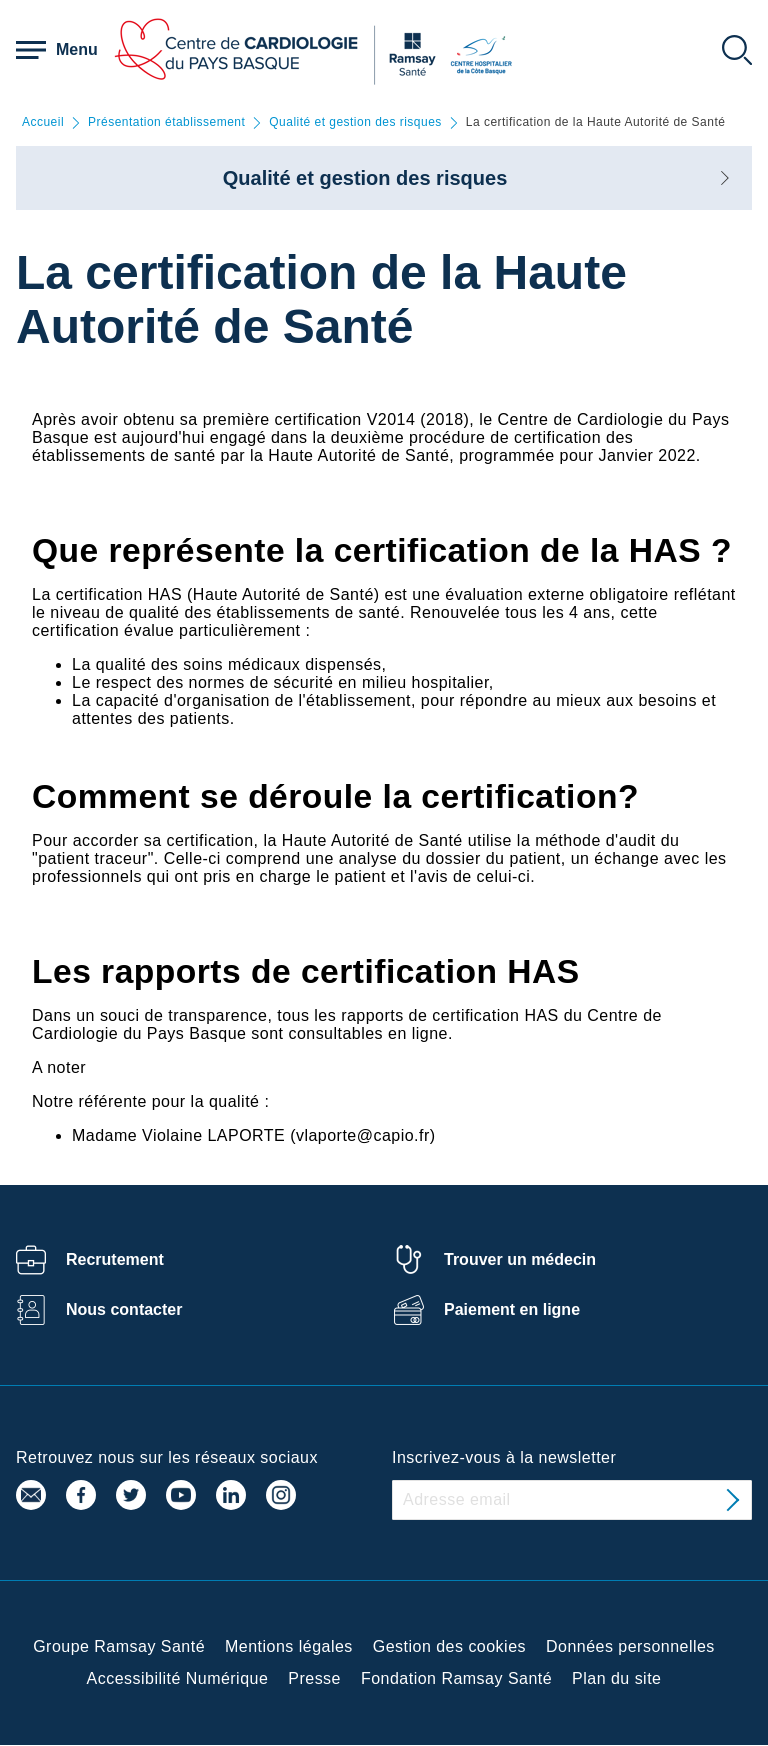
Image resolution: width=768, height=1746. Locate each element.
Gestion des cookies (449, 1646)
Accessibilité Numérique (178, 1678)
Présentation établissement (166, 122)
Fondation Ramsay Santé (456, 1678)
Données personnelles (630, 1646)
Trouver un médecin (520, 1259)
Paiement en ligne (512, 1309)
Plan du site (616, 1678)
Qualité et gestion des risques (355, 122)
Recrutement (115, 1259)
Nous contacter (124, 1309)
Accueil (43, 122)
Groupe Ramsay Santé (119, 1646)
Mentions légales (289, 1646)
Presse (314, 1678)
